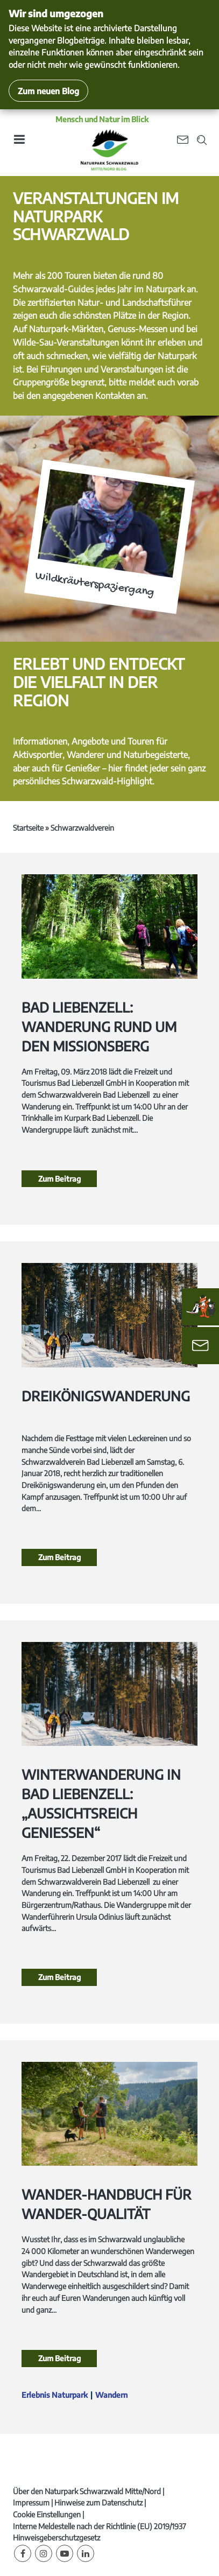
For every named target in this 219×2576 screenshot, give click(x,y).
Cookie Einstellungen (47, 2514)
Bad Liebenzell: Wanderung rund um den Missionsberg (99, 1027)
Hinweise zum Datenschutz (98, 2502)
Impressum (31, 2502)
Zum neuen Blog (48, 91)
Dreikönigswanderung (106, 1396)
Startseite (28, 827)
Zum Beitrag (59, 1178)
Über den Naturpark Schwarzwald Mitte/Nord (87, 2491)
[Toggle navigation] (19, 143)
